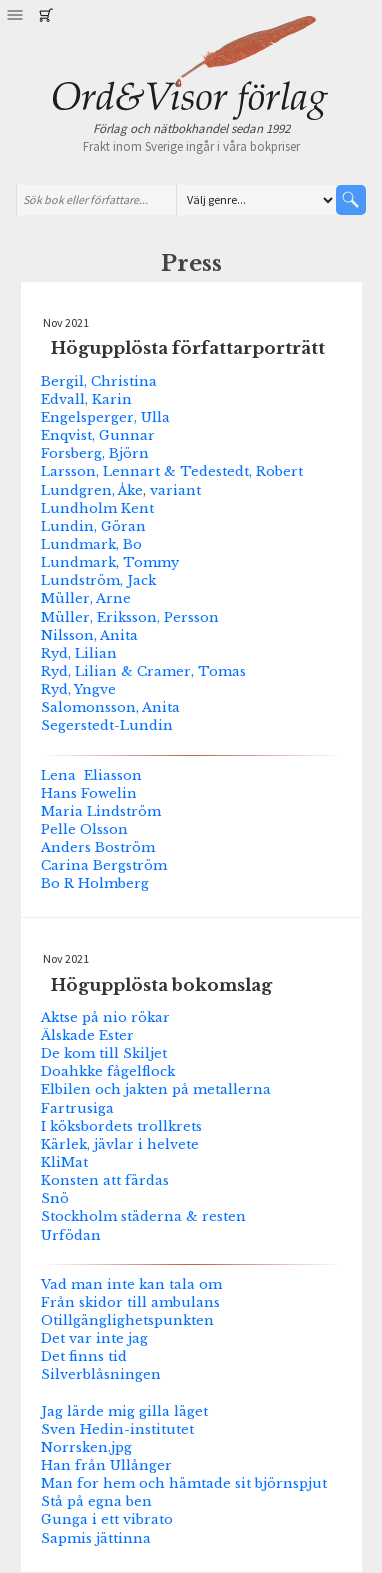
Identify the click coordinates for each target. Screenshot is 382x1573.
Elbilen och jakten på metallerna (156, 1089)
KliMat (64, 1162)
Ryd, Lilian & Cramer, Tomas (143, 671)
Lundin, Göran (93, 526)
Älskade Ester (87, 1035)
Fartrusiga (77, 1108)
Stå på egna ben (96, 1501)
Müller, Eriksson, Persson (130, 617)
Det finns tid (84, 1356)
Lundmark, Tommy (110, 562)
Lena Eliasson (91, 775)
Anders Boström (98, 847)
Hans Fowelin (89, 793)
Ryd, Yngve (78, 689)
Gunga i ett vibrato (107, 1519)
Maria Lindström (101, 811)
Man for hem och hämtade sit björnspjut (184, 1483)
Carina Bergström (104, 865)
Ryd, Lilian (79, 653)
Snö (55, 1198)
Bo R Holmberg (95, 883)
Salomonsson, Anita (110, 707)
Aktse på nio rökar (105, 1017)
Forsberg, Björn (95, 453)
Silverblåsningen (101, 1374)
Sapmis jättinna (96, 1538)
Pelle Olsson (84, 829)
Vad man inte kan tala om (131, 1284)
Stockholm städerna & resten (143, 1216)
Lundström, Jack (98, 580)
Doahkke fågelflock (108, 1071)
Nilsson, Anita (89, 635)
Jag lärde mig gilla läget (124, 1411)
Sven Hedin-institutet (117, 1429)
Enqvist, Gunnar (98, 435)
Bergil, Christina (99, 381)
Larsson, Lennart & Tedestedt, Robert (172, 471)
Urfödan (71, 1235)
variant (175, 490)
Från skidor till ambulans (130, 1302)
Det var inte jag (94, 1338)
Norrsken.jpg (86, 1447)
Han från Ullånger (106, 1465)
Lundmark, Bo (91, 544)
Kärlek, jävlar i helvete (120, 1144)
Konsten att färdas (105, 1180)
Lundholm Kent (97, 508)
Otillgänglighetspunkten (127, 1320)
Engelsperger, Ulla (105, 417)
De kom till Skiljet (104, 1053)
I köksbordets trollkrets (121, 1126)
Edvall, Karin (86, 399)
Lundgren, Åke (92, 490)
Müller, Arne (86, 598)
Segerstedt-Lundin (107, 725)
